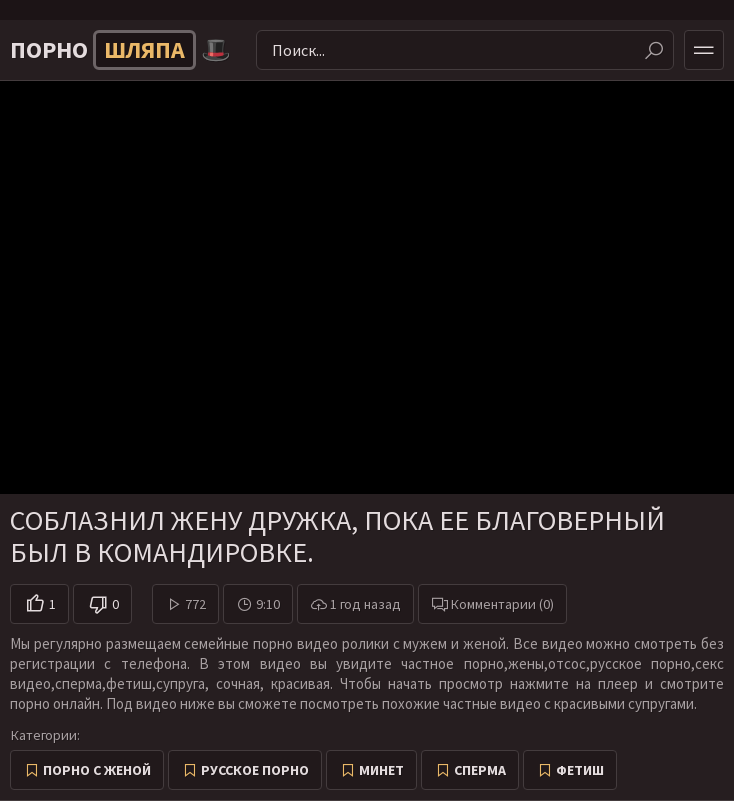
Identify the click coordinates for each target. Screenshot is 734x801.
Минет (381, 770)
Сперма (480, 770)
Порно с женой (97, 770)
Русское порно (255, 770)
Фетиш (580, 770)
